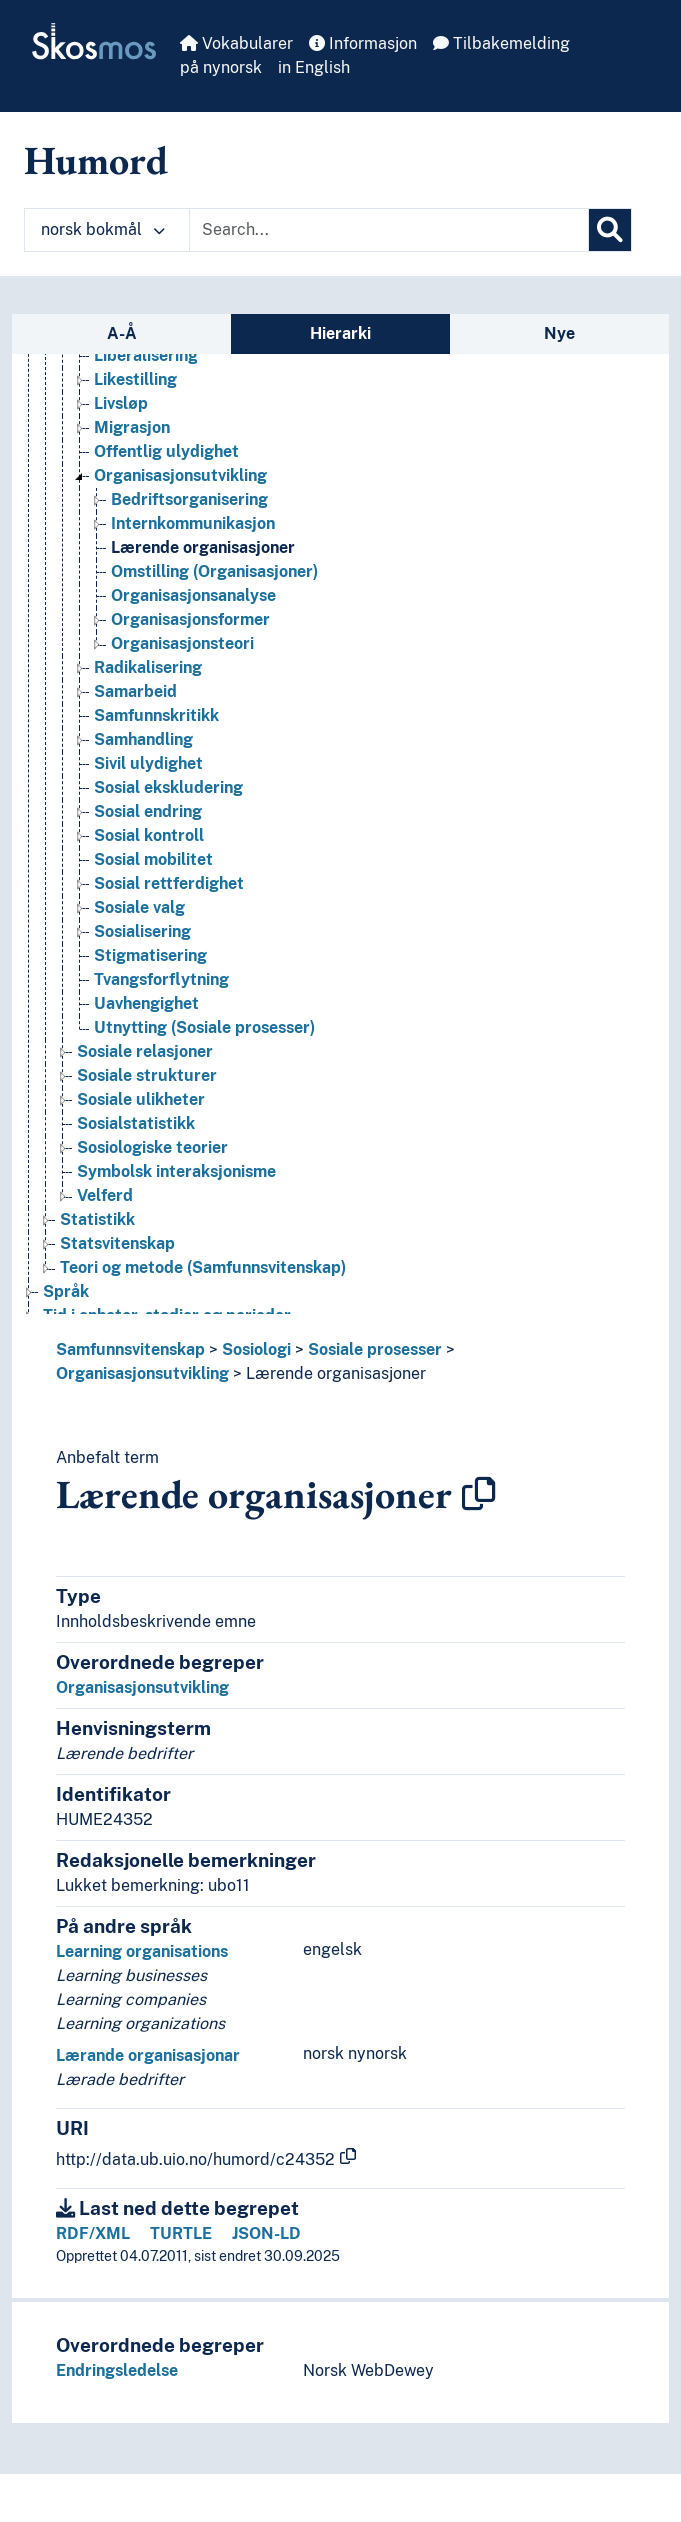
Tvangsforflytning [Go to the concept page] (161, 979)
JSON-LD (266, 2233)
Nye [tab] (559, 333)
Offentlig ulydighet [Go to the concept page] (166, 451)
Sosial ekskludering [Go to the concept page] (168, 787)
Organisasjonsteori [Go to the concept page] (182, 643)
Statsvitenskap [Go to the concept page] (117, 1243)
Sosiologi (256, 1349)
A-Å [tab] (122, 333)
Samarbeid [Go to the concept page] (135, 691)
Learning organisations (142, 1951)
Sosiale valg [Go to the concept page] (139, 907)
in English (314, 67)
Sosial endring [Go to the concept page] (148, 811)
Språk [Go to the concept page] (66, 1291)
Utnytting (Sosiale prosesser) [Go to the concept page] (204, 1027)
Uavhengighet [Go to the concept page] (146, 1003)
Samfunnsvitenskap (130, 1349)
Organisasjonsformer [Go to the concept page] (190, 619)
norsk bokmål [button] (103, 229)
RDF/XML (93, 2233)
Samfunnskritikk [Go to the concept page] (156, 715)
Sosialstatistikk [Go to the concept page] (136, 1123)
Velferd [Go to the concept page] (105, 1195)
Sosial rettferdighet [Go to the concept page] (169, 883)
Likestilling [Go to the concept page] (135, 379)
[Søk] (610, 230)
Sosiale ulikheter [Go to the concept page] (141, 1099)
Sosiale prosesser (375, 1349)
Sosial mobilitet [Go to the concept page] (153, 859)
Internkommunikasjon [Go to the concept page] (193, 523)
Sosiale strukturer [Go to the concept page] (147, 1075)
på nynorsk (221, 67)
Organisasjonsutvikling (142, 1373)
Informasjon (363, 43)
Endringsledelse (117, 2370)
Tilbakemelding (501, 43)
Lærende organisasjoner (336, 1373)
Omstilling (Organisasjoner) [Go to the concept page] (214, 571)
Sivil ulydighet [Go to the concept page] (148, 763)
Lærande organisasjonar (148, 2055)
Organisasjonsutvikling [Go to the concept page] (180, 475)
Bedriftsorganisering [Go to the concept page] (189, 499)
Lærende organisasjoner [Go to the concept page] (203, 547)
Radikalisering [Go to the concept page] (148, 667)
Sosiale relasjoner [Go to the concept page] (145, 1051)
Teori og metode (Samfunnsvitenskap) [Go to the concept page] (203, 1267)
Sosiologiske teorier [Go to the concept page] (152, 1147)
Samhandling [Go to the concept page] (143, 739)
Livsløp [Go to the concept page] (121, 403)
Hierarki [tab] (340, 333)
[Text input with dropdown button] (389, 230)
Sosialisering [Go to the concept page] (142, 931)
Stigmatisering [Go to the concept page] (150, 955)
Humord (96, 160)
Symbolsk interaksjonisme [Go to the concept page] (176, 1171)
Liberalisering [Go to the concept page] (146, 355)
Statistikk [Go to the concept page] (97, 1219)
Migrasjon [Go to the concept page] (132, 427)
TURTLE (181, 2233)
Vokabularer (236, 43)
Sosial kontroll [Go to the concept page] (149, 835)
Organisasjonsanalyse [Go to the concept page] (193, 595)
